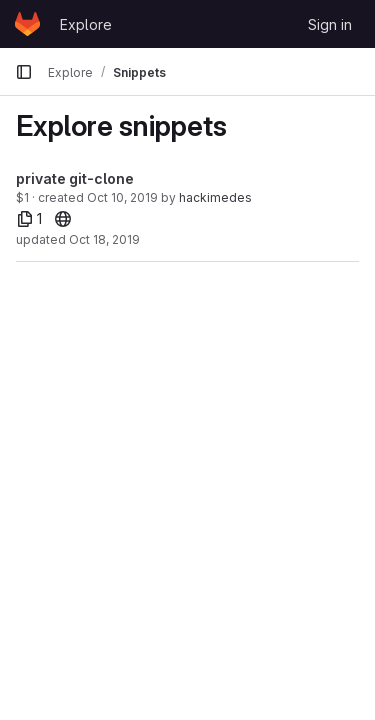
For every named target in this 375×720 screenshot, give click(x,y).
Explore (86, 24)
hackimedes (215, 197)
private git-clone (75, 178)
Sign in (330, 24)
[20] (63, 219)
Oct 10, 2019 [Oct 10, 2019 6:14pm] (122, 197)
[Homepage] (27, 24)
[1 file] (29, 219)
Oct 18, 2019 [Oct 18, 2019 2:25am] (104, 239)
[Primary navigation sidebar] (24, 72)
